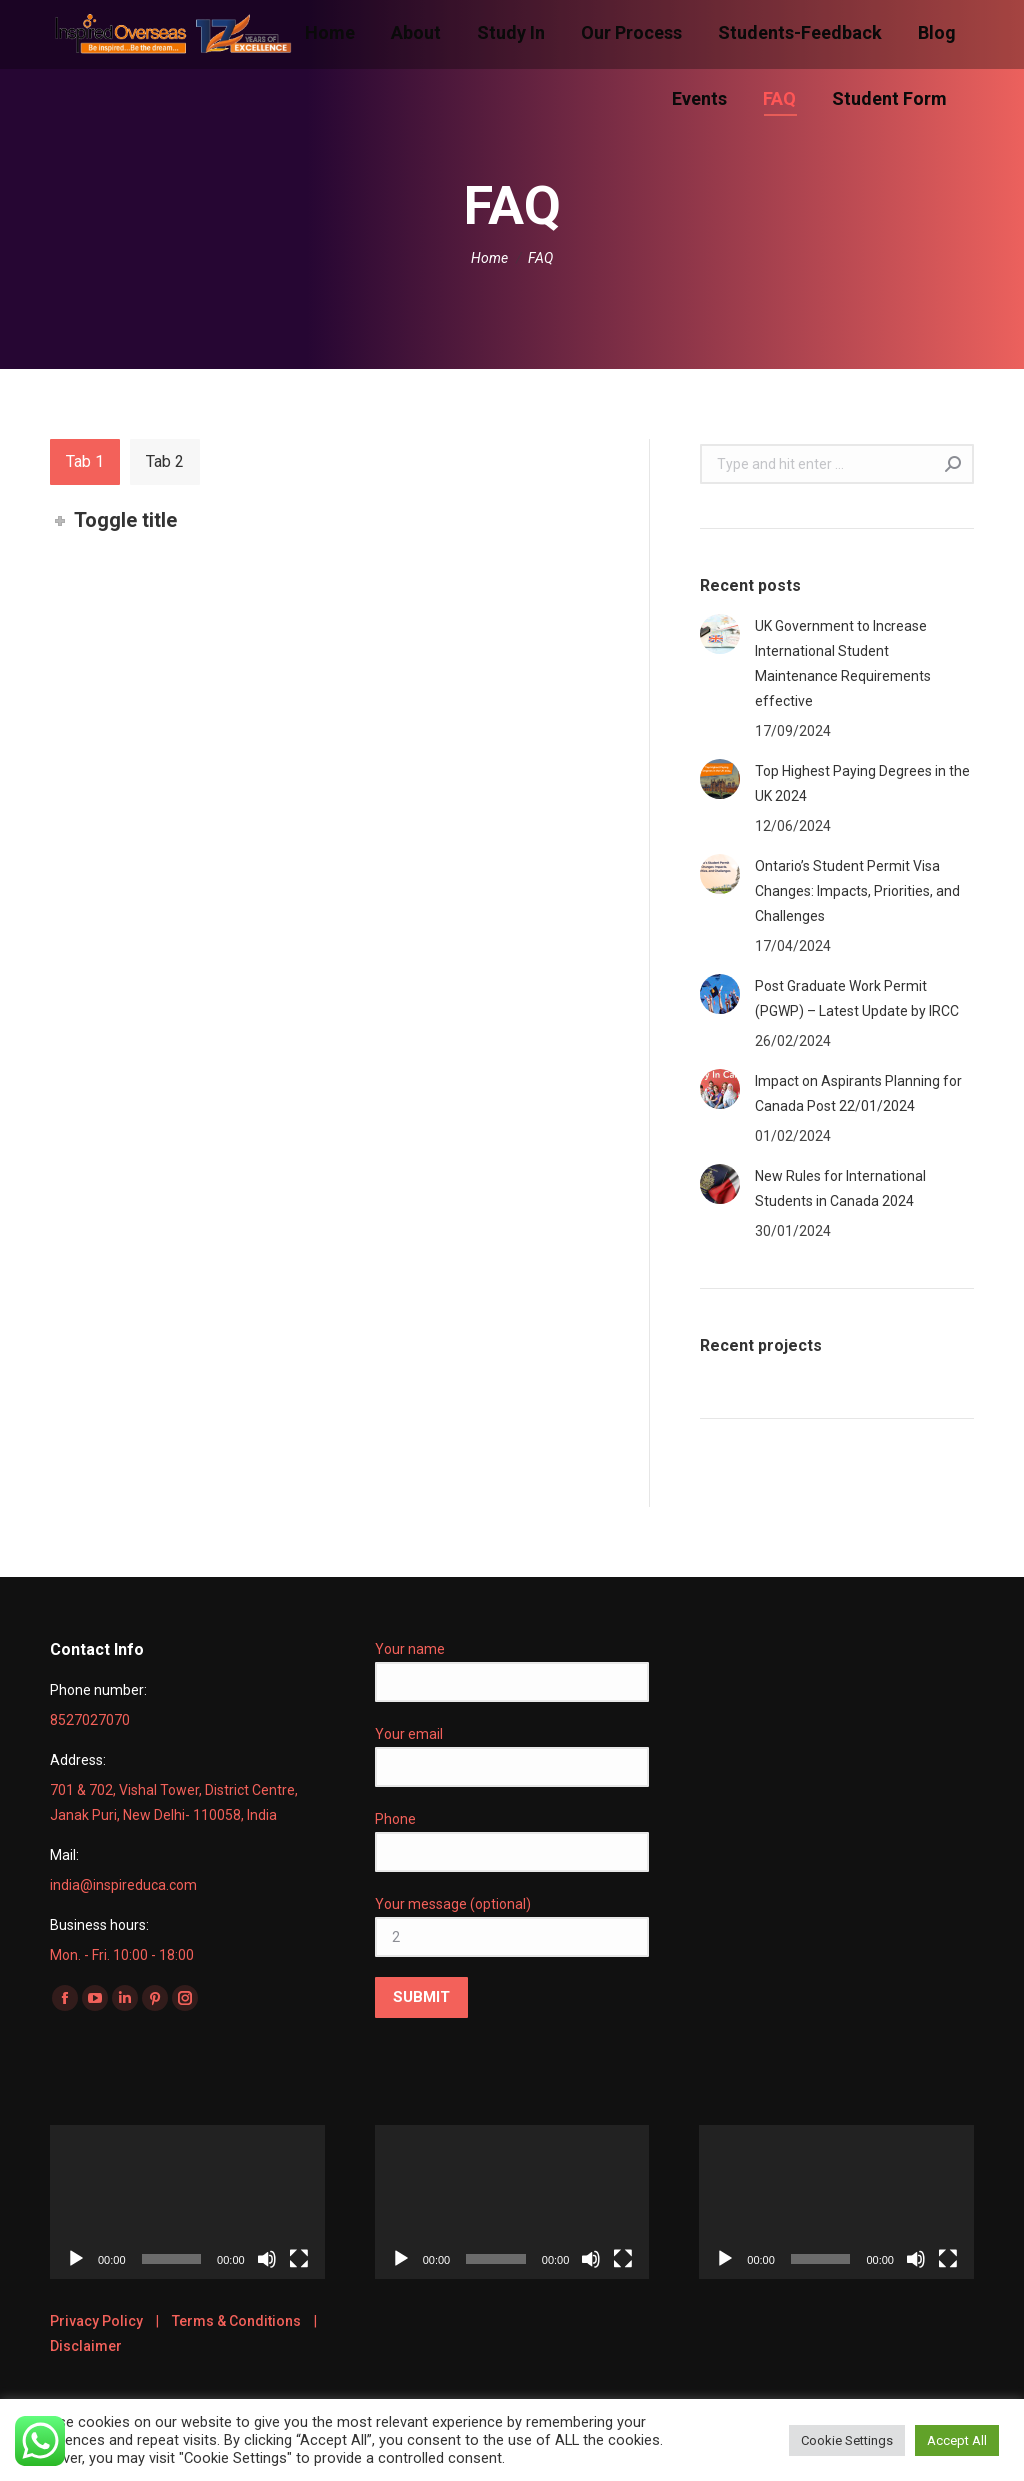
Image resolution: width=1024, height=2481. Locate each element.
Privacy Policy (96, 2321)
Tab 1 (85, 461)
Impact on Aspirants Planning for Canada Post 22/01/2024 (858, 1093)
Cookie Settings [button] (847, 2440)
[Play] (76, 2259)
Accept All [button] (957, 2440)
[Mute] (267, 2259)
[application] (187, 2202)
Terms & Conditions (236, 2321)
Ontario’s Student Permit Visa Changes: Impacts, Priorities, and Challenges (857, 891)
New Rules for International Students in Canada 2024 (840, 1188)
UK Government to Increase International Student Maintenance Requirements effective (843, 663)
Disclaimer (86, 2346)
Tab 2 (165, 461)
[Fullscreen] (299, 2259)
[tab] (85, 462)
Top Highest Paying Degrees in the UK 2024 (862, 783)
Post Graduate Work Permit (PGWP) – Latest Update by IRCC (857, 998)
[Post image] (720, 634)
